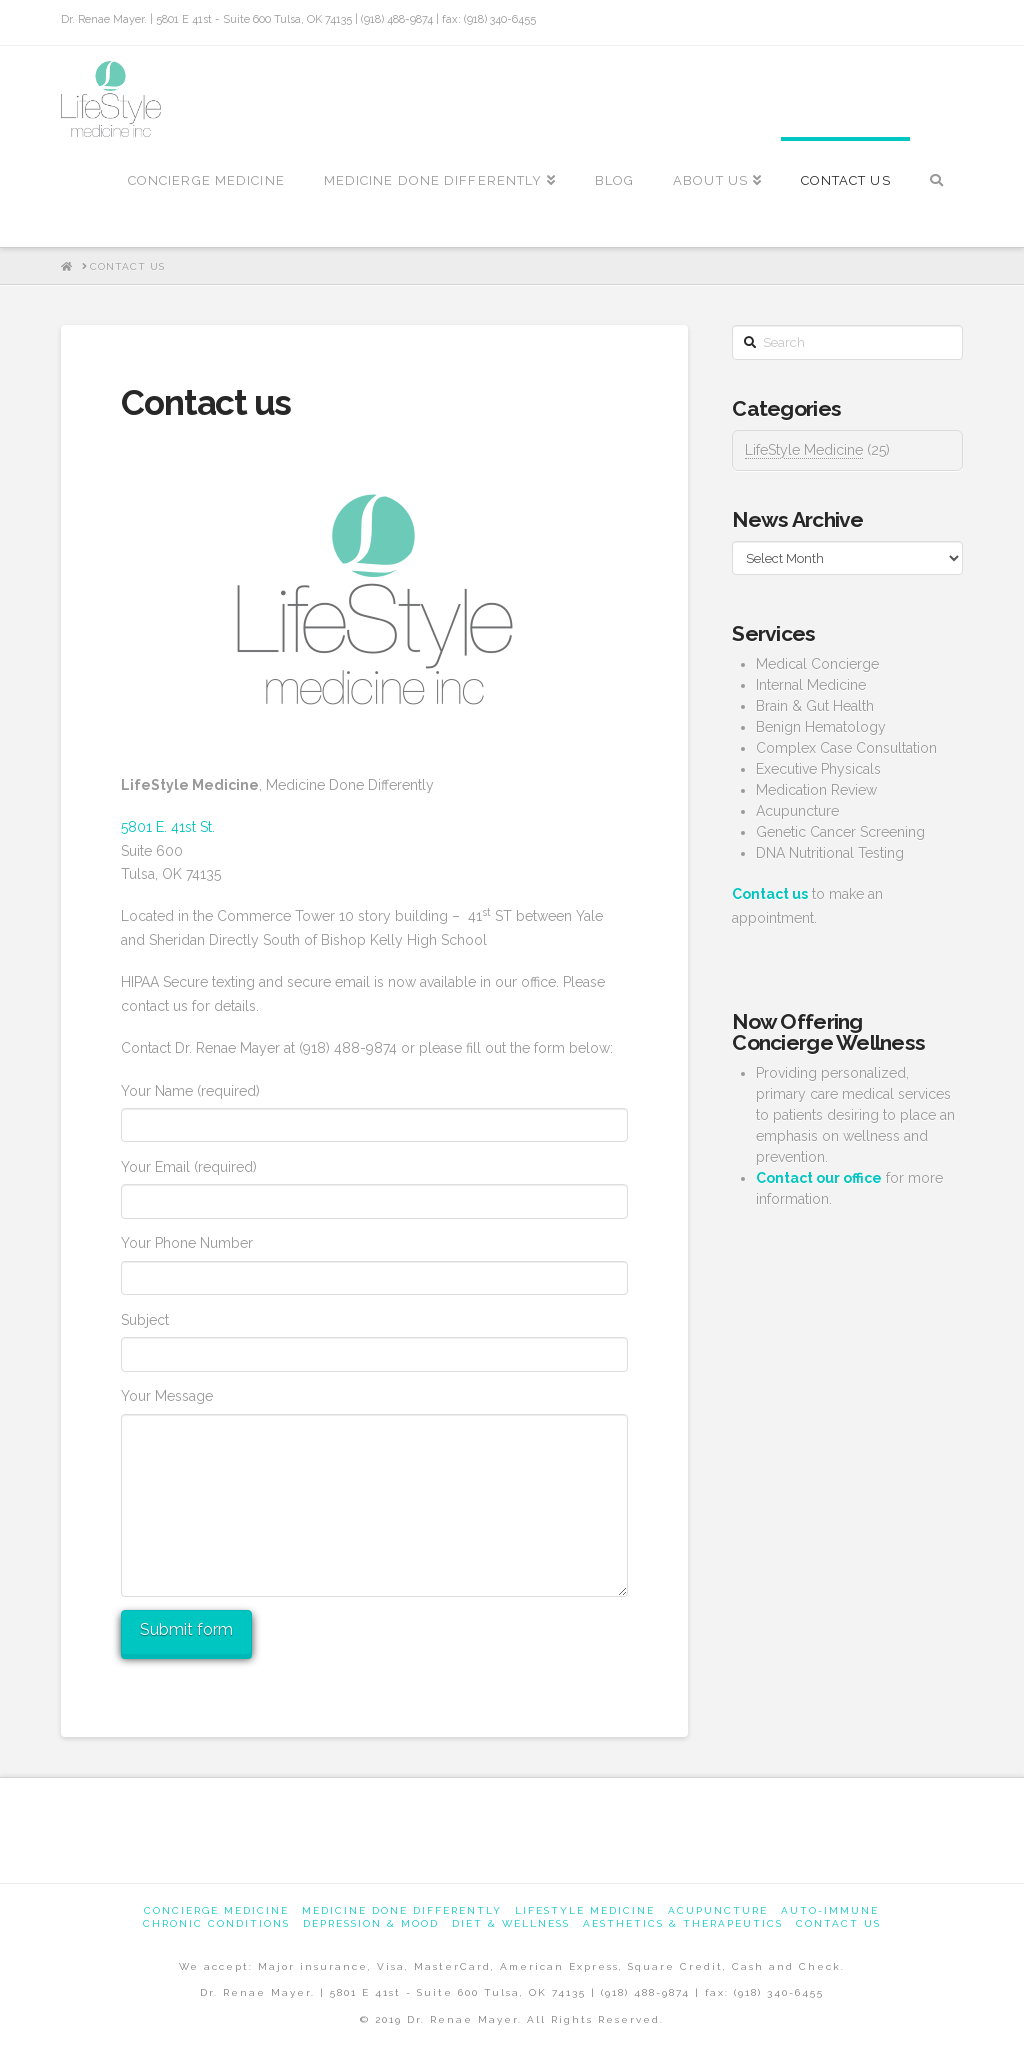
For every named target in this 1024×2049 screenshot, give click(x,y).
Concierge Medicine (216, 1910)
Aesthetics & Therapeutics (683, 1923)
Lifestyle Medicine (585, 1910)
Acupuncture (718, 1910)
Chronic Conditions (216, 1923)
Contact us (838, 1923)
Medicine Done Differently (402, 1910)
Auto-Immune (830, 1910)
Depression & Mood (371, 1923)
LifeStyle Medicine (804, 450)
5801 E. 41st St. (168, 827)
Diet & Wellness (511, 1923)
